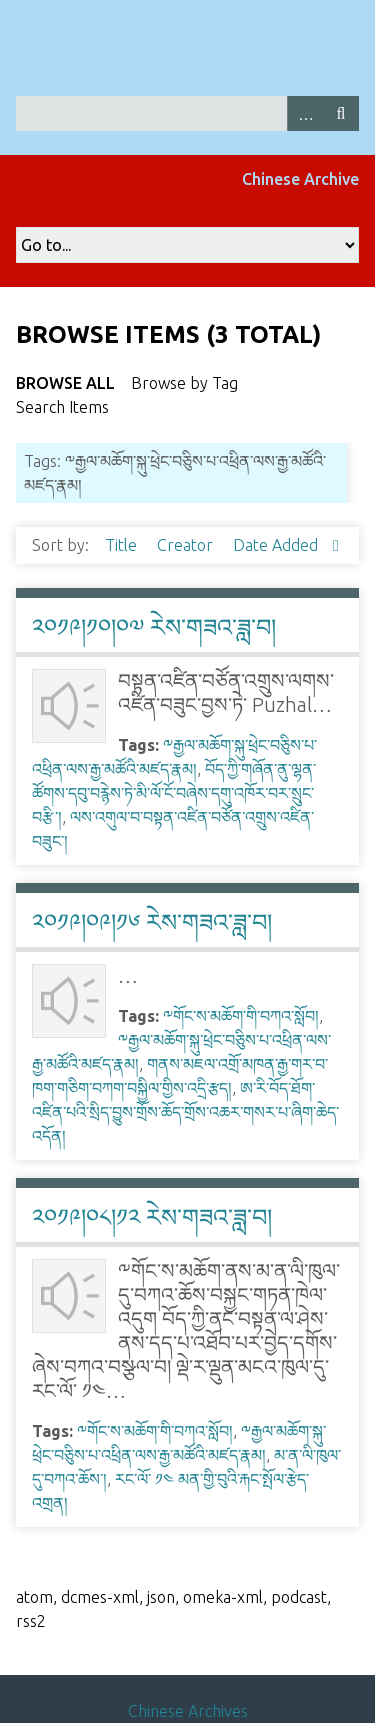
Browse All (65, 383)
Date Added (277, 545)
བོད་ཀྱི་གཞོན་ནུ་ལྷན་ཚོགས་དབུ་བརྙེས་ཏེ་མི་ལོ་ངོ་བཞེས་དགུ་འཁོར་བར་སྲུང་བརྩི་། (174, 793)
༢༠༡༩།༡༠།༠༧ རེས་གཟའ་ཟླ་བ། (154, 627)
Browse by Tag (184, 383)
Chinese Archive (300, 179)
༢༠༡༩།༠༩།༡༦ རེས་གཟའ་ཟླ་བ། (152, 922)
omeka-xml (223, 1597)
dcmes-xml (100, 1597)
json (161, 1597)
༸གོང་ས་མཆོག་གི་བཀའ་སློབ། (241, 1016)
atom (34, 1597)
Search (341, 113)
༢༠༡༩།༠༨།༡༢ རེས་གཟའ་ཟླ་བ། (152, 1217)
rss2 (31, 1621)
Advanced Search (305, 113)
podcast (299, 1597)
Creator (187, 545)
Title (123, 545)
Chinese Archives (188, 1711)
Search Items (62, 407)
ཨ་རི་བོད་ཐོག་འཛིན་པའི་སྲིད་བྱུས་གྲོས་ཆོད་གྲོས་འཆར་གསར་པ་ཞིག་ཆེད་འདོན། (185, 1112)
